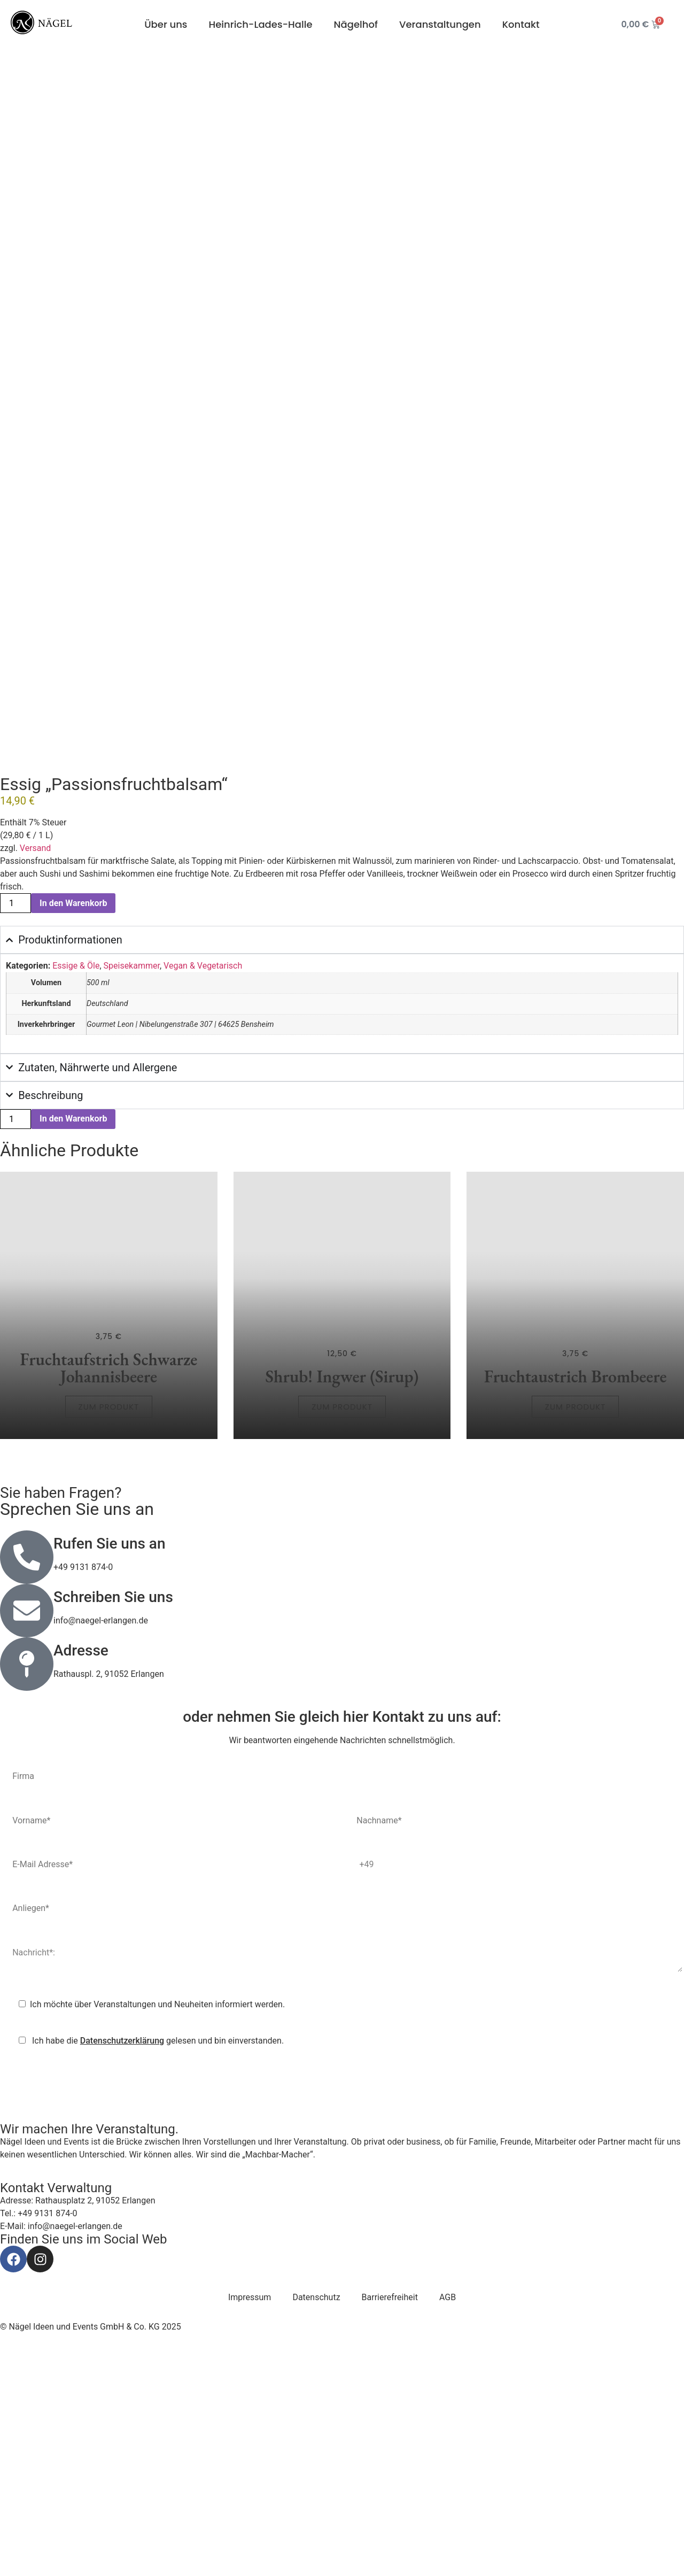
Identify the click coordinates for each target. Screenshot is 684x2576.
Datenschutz (316, 2525)
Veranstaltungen (440, 24)
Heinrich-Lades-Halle (260, 24)
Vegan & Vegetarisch (203, 1194)
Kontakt (521, 24)
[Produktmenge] (15, 1131)
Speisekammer (132, 1194)
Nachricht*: (342, 2182)
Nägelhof (356, 24)
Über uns (165, 24)
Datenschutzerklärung (122, 2269)
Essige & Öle (75, 1194)
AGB (447, 2525)
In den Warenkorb (73, 1131)
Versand (35, 1076)
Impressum (249, 2525)
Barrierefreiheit (390, 2525)
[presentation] (83, 2311)
